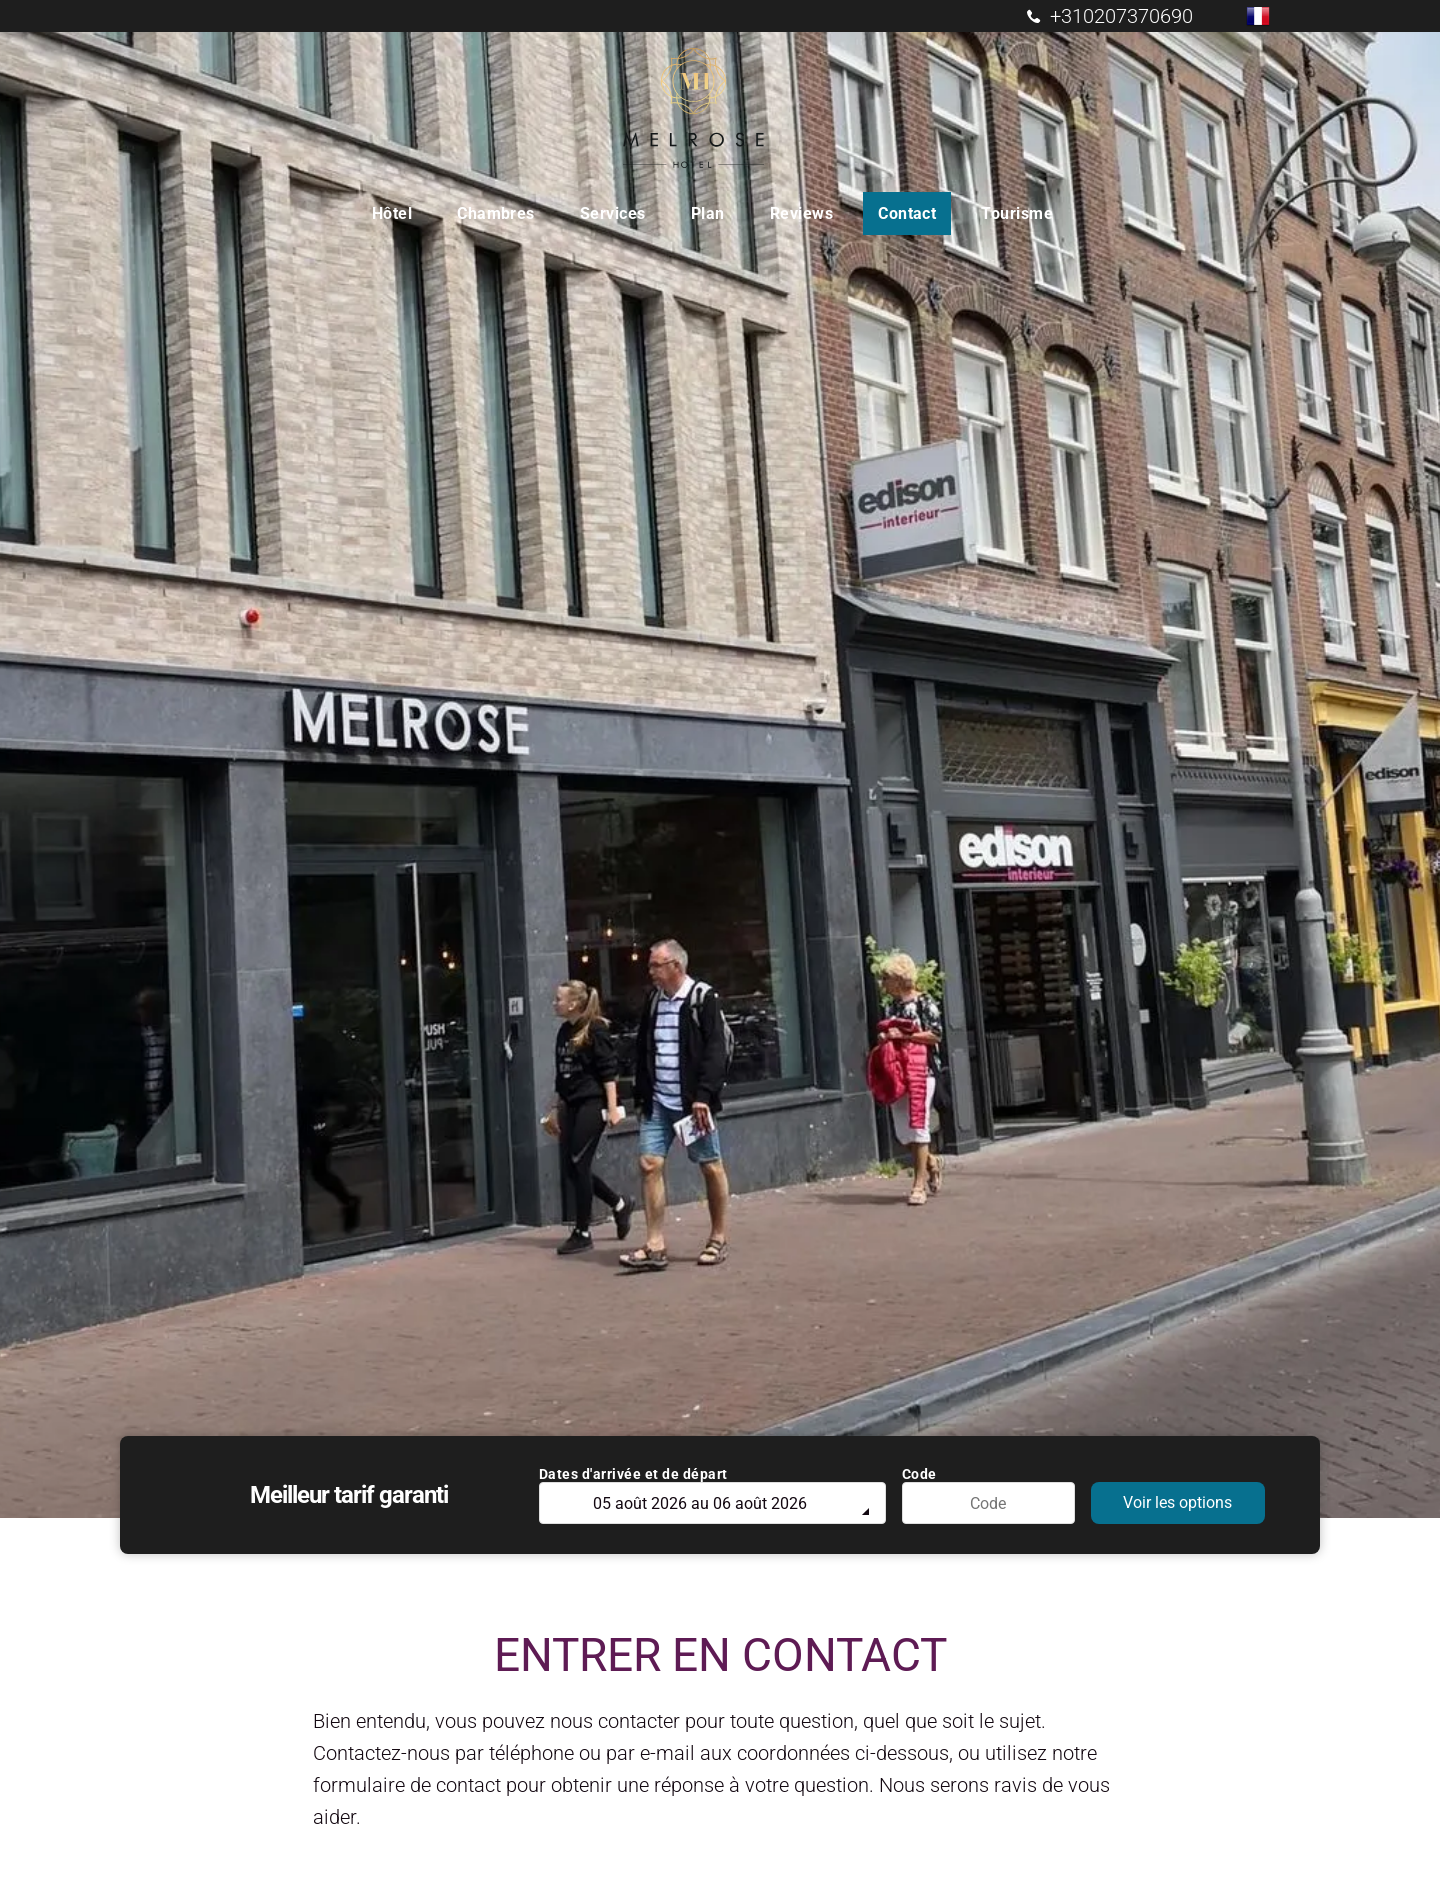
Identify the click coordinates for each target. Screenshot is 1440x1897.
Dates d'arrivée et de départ (633, 1474)
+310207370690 (1121, 16)
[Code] (989, 1503)
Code (919, 1474)
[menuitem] (399, 213)
